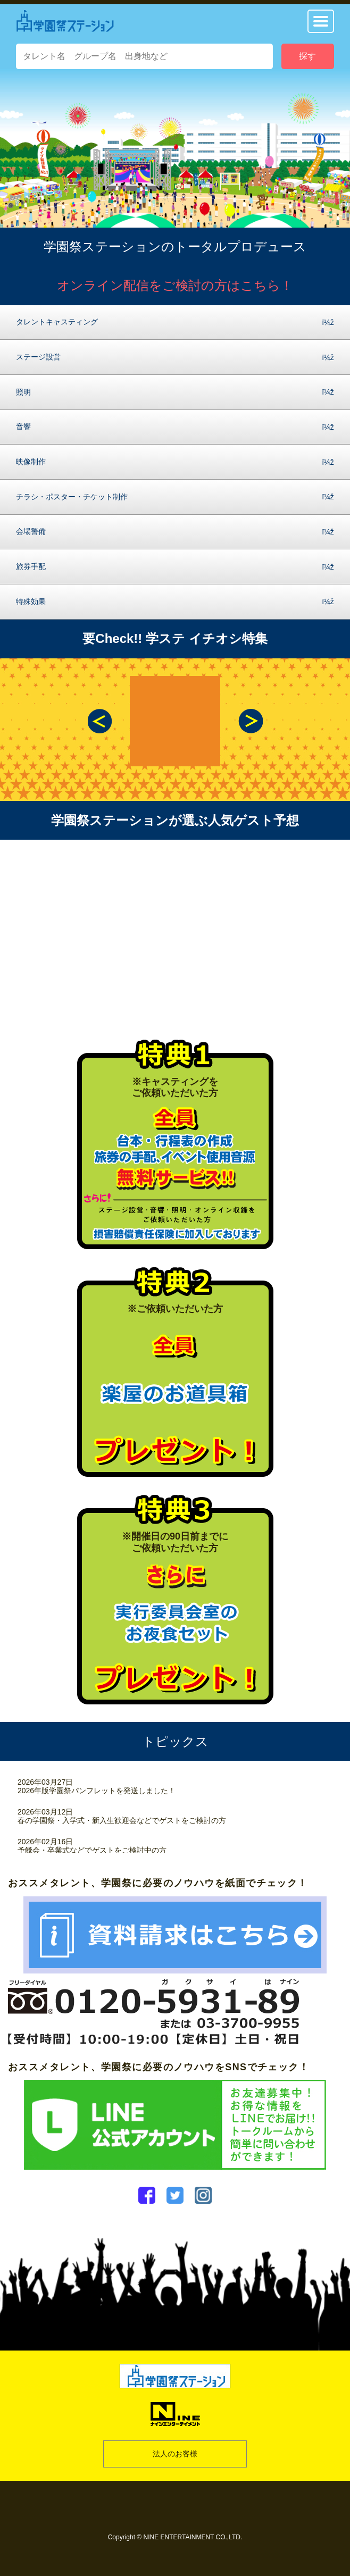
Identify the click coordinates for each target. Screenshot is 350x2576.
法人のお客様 (175, 2453)
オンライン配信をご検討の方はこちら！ (175, 285)
